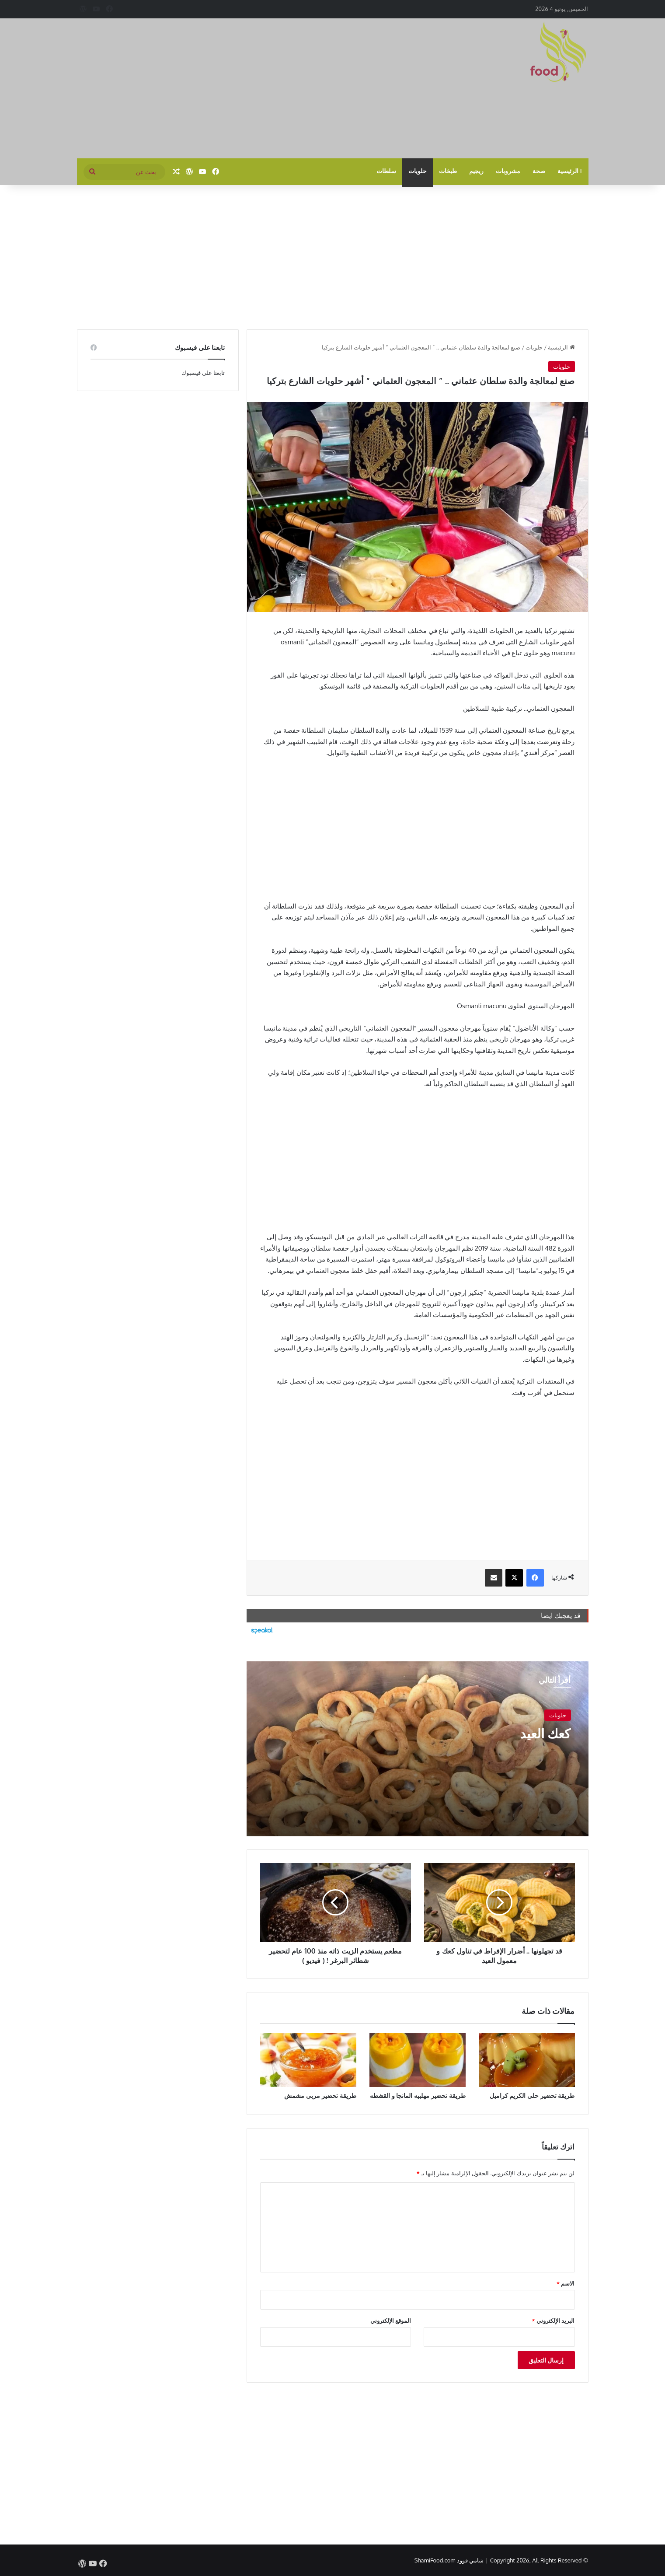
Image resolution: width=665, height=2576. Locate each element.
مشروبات (508, 171)
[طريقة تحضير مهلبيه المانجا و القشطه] (417, 2060)
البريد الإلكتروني (553, 2320)
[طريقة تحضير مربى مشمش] (308, 2060)
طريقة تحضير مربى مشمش (320, 2095)
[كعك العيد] (417, 1748)
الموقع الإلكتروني (390, 2320)
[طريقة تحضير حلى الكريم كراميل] (527, 2060)
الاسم (565, 2283)
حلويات (417, 171)
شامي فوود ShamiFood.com (449, 2560)
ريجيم (476, 171)
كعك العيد (545, 1733)
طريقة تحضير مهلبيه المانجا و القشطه (418, 2095)
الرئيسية (569, 171)
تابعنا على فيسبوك (203, 372)
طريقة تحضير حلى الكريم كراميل (532, 2095)
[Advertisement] (245, 88)
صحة (539, 171)
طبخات (448, 171)
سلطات (386, 171)
